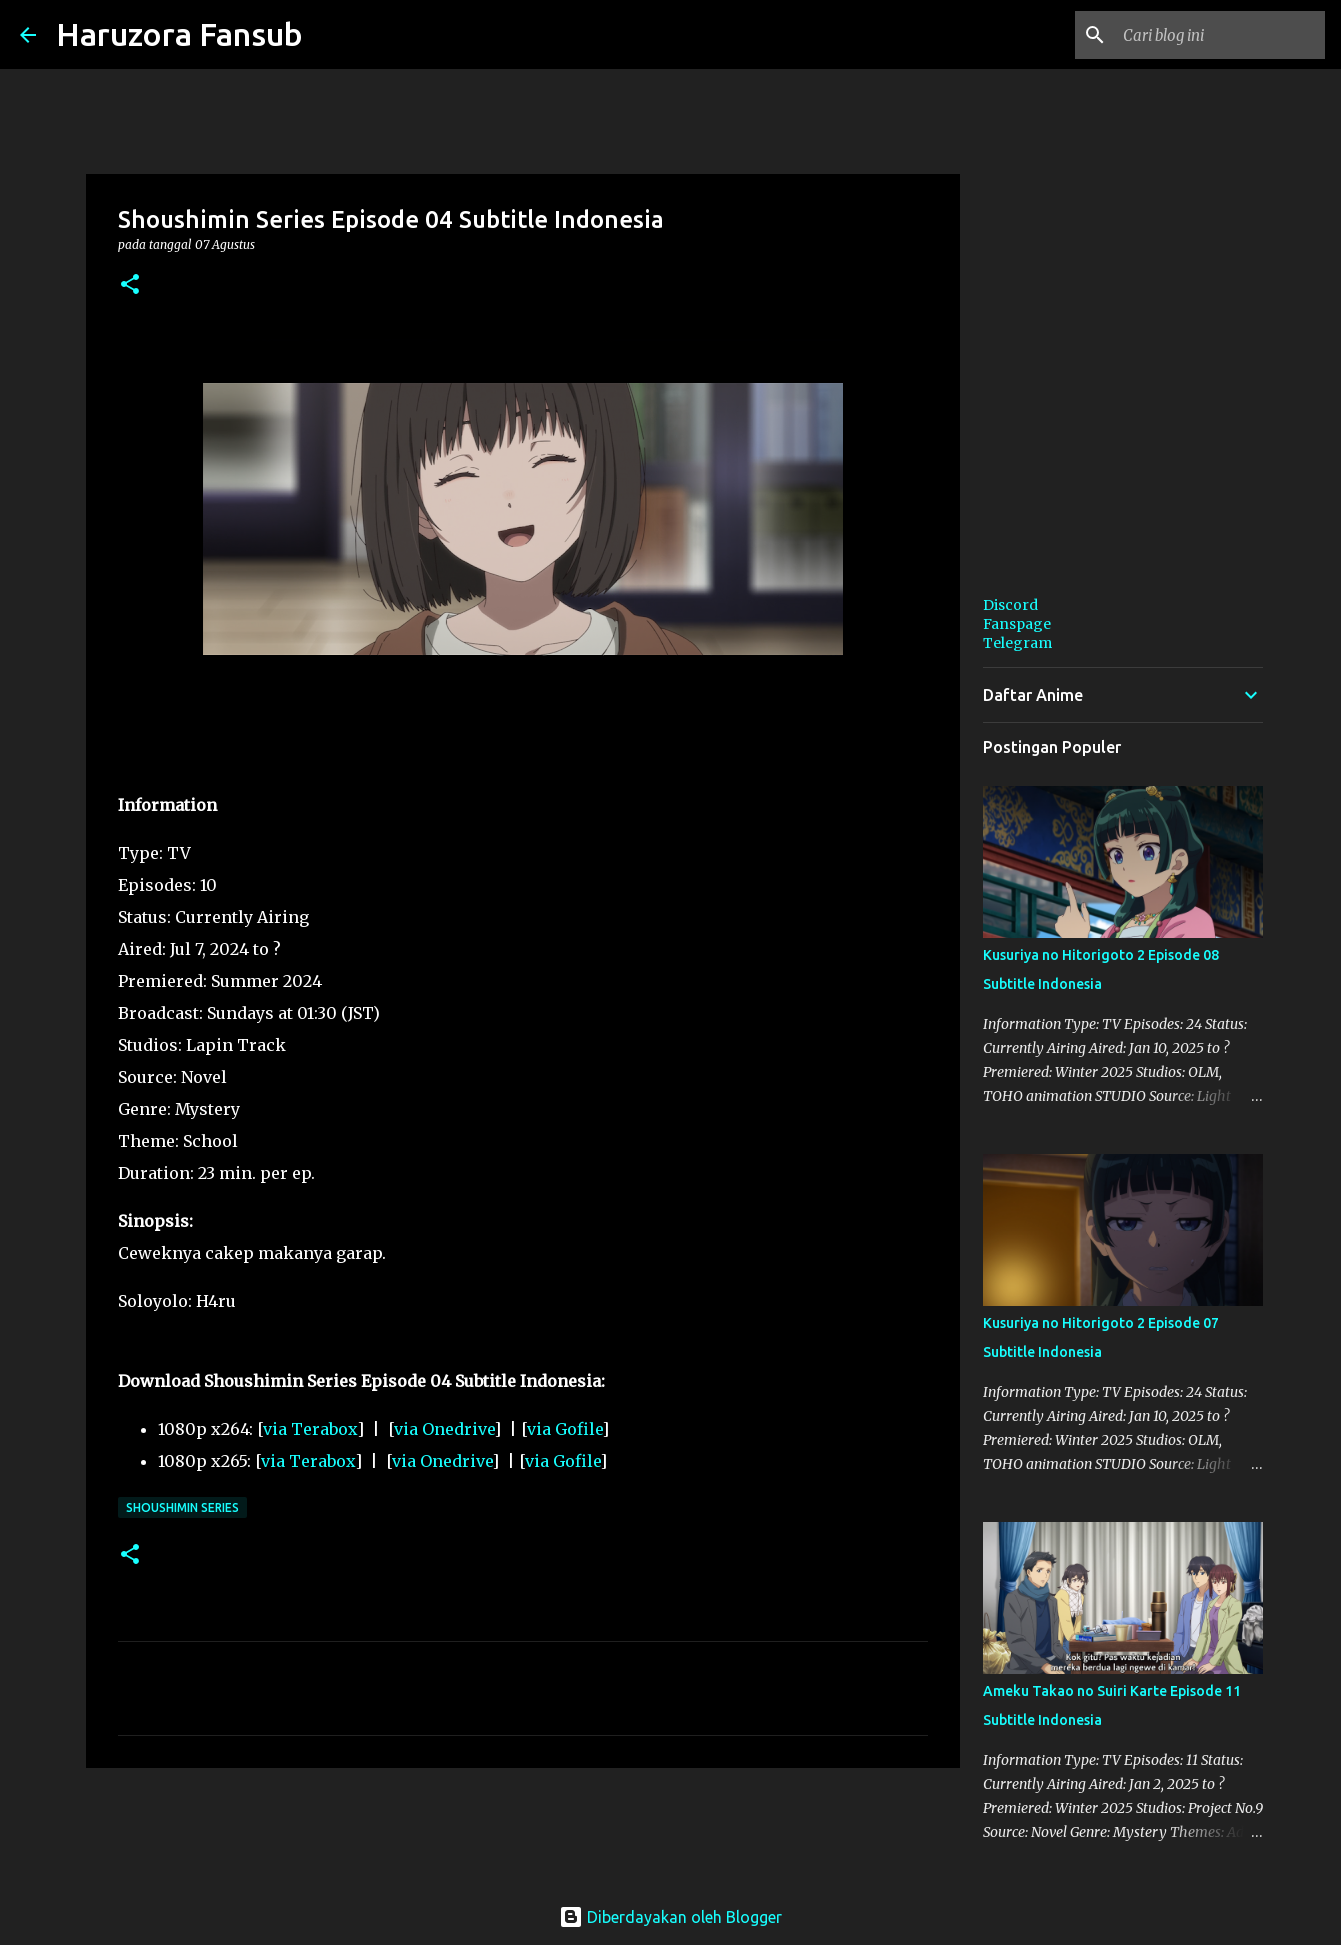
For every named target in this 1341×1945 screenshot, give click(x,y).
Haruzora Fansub (179, 34)
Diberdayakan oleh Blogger (670, 1917)
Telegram (1017, 643)
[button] (130, 285)
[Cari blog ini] (1220, 35)
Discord (1010, 605)
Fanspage (1017, 624)
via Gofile (564, 1429)
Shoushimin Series (182, 1507)
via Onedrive (444, 1429)
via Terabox (310, 1429)
